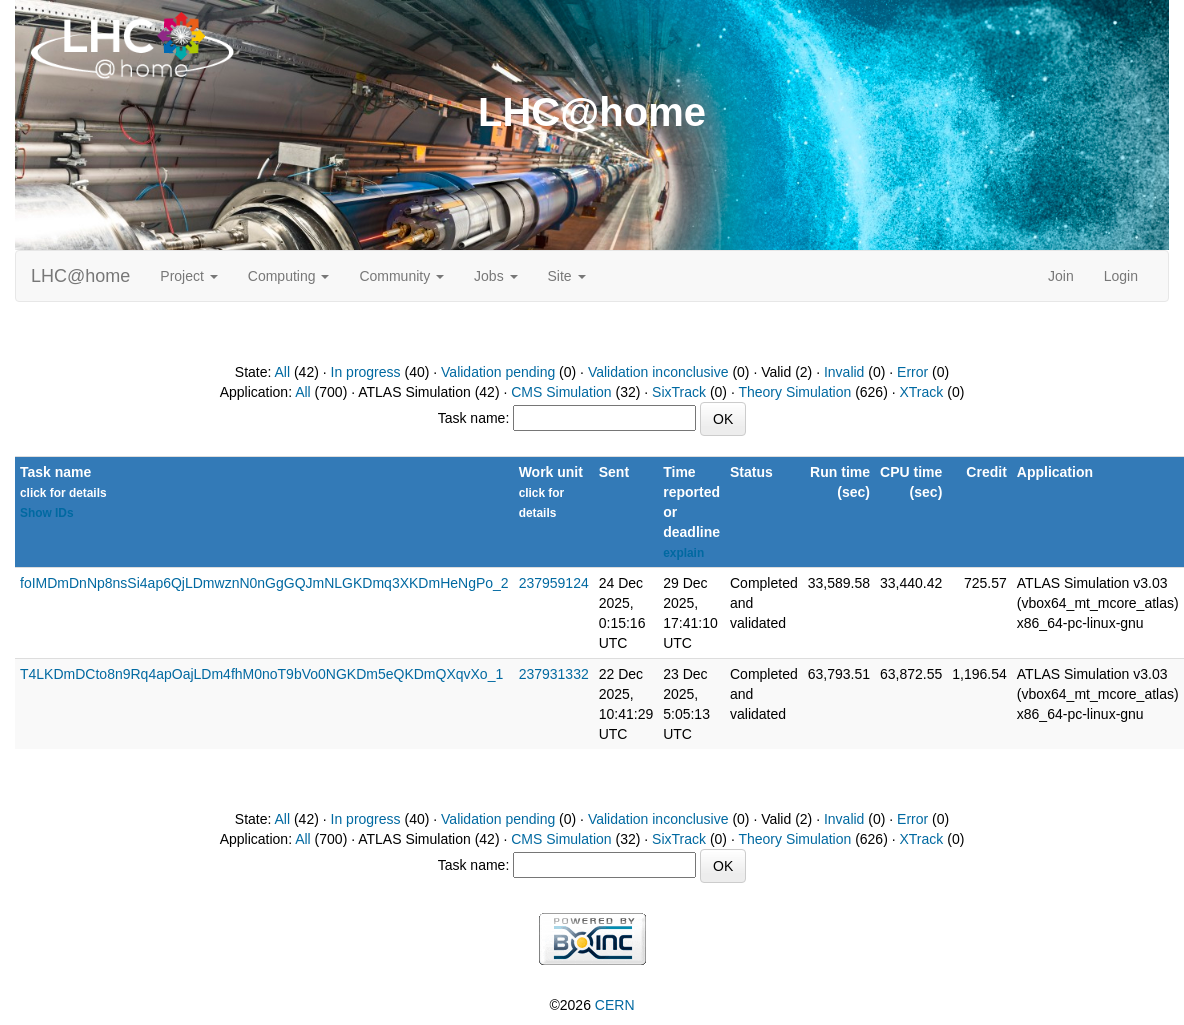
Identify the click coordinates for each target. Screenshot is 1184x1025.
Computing (289, 276)
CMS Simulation (561, 392)
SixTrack (679, 392)
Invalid (844, 372)
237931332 (554, 674)
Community (401, 276)
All (283, 372)
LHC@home (80, 276)
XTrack (922, 392)
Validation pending (498, 372)
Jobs (495, 276)
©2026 (591, 1005)
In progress (366, 372)
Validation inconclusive (658, 372)
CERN (615, 1005)
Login (1121, 276)
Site (567, 276)
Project (188, 276)
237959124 (554, 583)
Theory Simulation (794, 392)
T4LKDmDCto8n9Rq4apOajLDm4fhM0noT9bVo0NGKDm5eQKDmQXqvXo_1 (261, 674)
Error (912, 372)
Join (1061, 276)
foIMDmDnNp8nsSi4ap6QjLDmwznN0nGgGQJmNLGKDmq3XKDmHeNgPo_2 (264, 583)
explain (683, 553)
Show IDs (47, 513)
